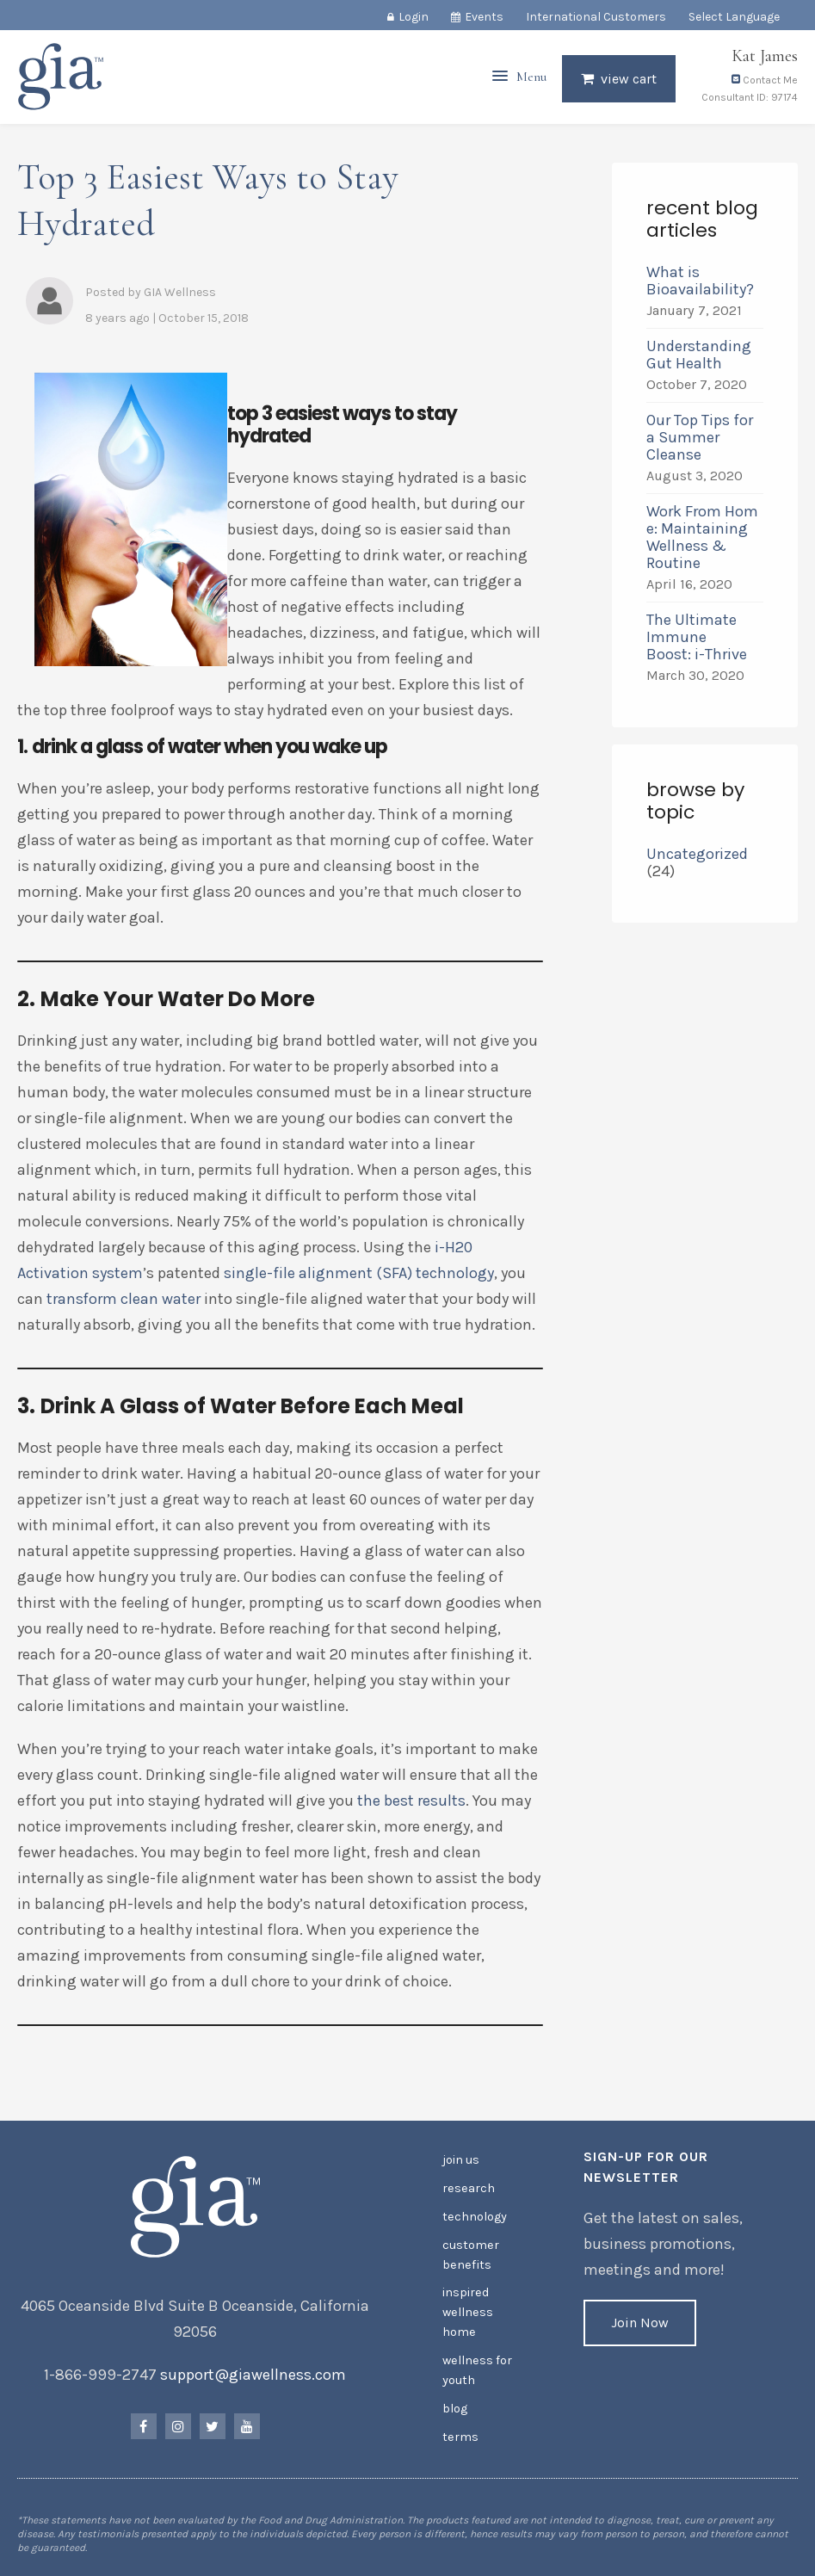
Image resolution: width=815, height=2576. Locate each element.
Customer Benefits (469, 2252)
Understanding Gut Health (698, 355)
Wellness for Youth (476, 2364)
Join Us (460, 2160)
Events (484, 16)
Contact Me (765, 84)
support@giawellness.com (253, 2374)
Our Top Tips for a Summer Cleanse (699, 437)
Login (413, 16)
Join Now (640, 2322)
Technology (474, 2215)
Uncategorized (697, 853)
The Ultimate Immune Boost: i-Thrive (698, 637)
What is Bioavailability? (700, 281)
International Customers (596, 16)
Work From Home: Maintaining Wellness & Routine (702, 537)
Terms (459, 2428)
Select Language (734, 16)
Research (467, 2187)
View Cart (629, 83)
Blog (454, 2401)
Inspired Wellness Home (466, 2308)
